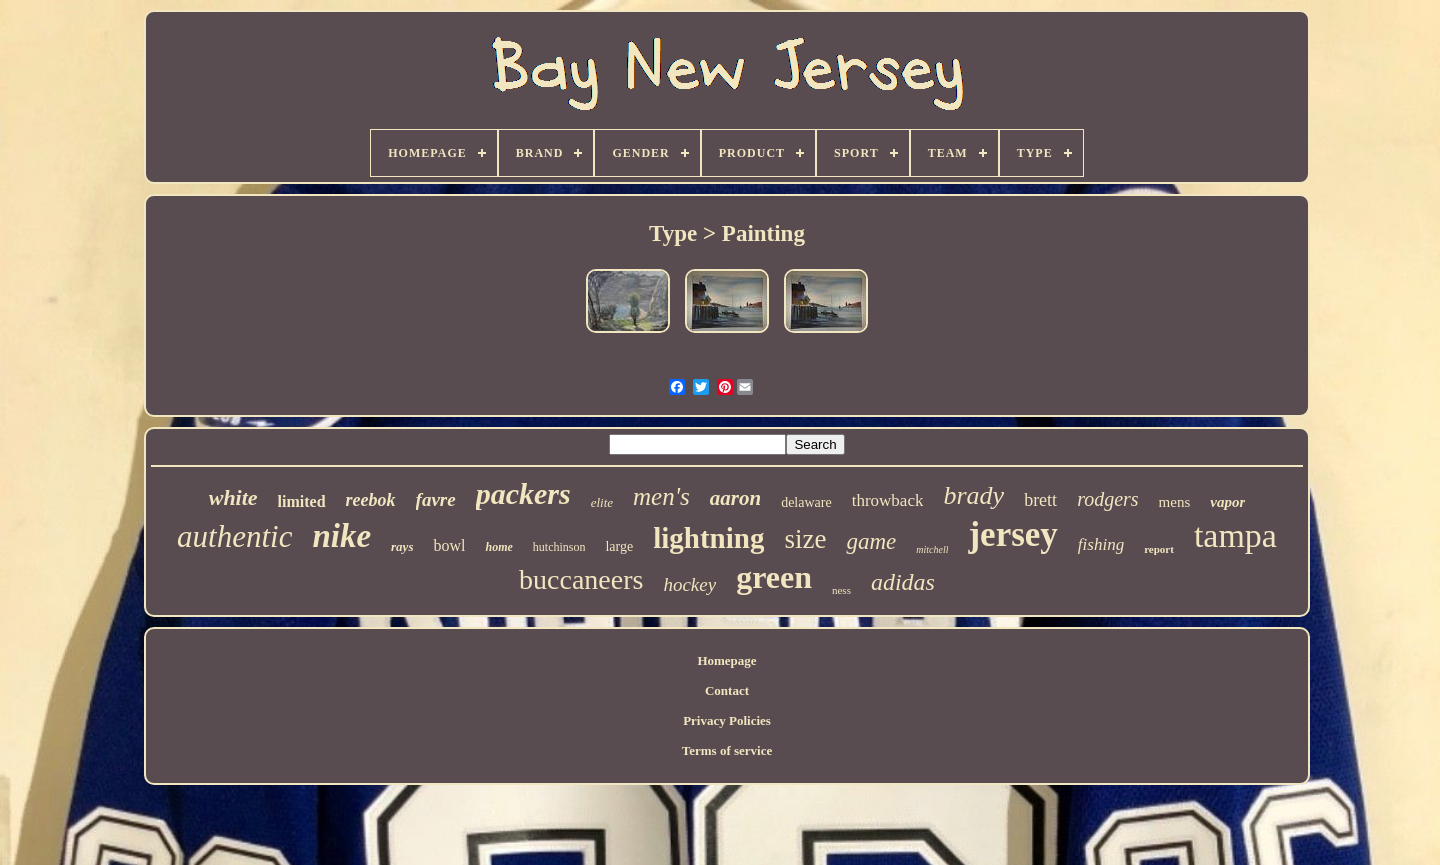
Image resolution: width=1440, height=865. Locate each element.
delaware (806, 502)
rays (402, 546)
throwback (888, 500)
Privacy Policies (727, 720)
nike (341, 536)
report (1159, 549)
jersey (1012, 534)
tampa (1235, 535)
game (871, 541)
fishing (1101, 544)
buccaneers (581, 579)
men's (661, 496)
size (805, 539)
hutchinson (559, 547)
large (619, 546)
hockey (689, 584)
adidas (903, 582)
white (233, 497)
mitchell (932, 549)
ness (841, 590)
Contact (727, 690)
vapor (1227, 502)
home (498, 547)
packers (523, 493)
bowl (449, 545)
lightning (708, 538)
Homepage (726, 660)
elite (602, 502)
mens (1175, 502)
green (774, 577)
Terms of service (727, 750)
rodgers (1107, 499)
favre (436, 499)
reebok (371, 500)
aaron (735, 498)
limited (302, 501)
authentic (234, 536)
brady (973, 495)
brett (1040, 500)
